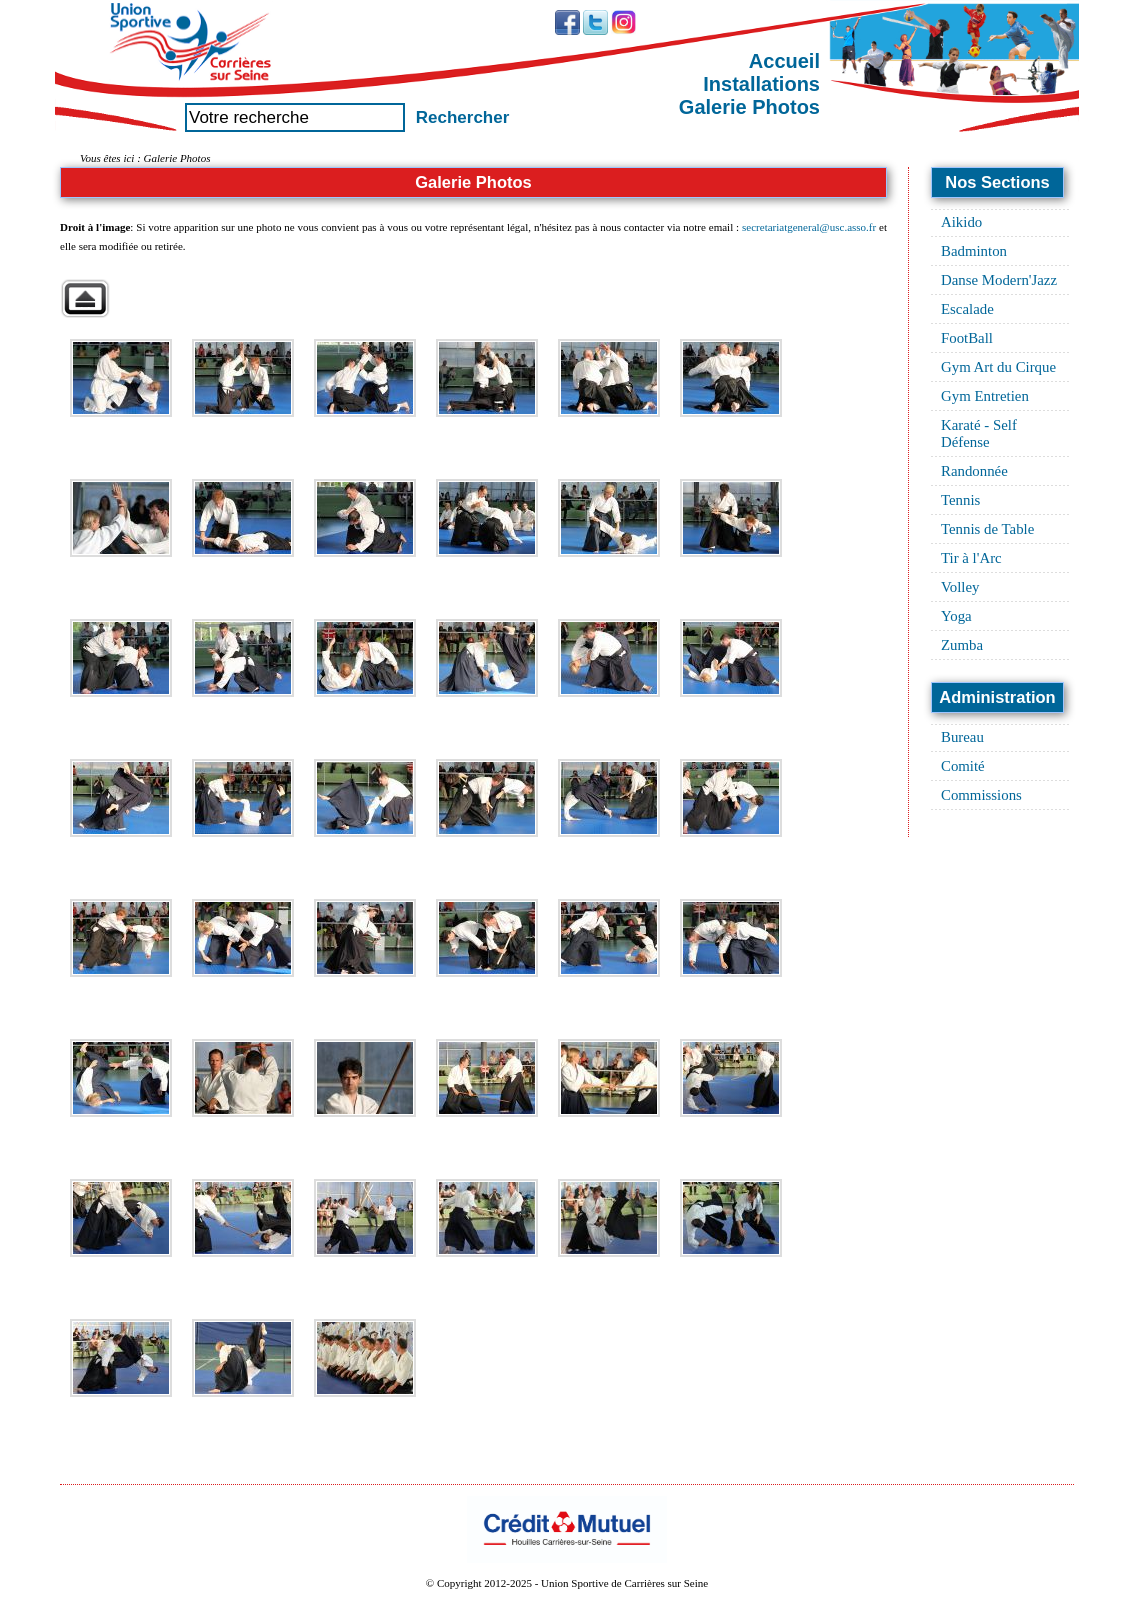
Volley (960, 587)
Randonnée (974, 471)
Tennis (960, 500)
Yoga (956, 616)
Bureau (962, 737)
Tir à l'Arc (971, 558)
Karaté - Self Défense (979, 433)
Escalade (967, 309)
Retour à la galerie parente (85, 298)
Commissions (981, 795)
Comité (963, 766)
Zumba (962, 645)
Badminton (974, 251)
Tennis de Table (987, 529)
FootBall (967, 338)
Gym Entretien (985, 396)
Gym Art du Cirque (998, 367)
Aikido (961, 222)
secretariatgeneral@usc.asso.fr (809, 227)
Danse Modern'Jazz (999, 280)
